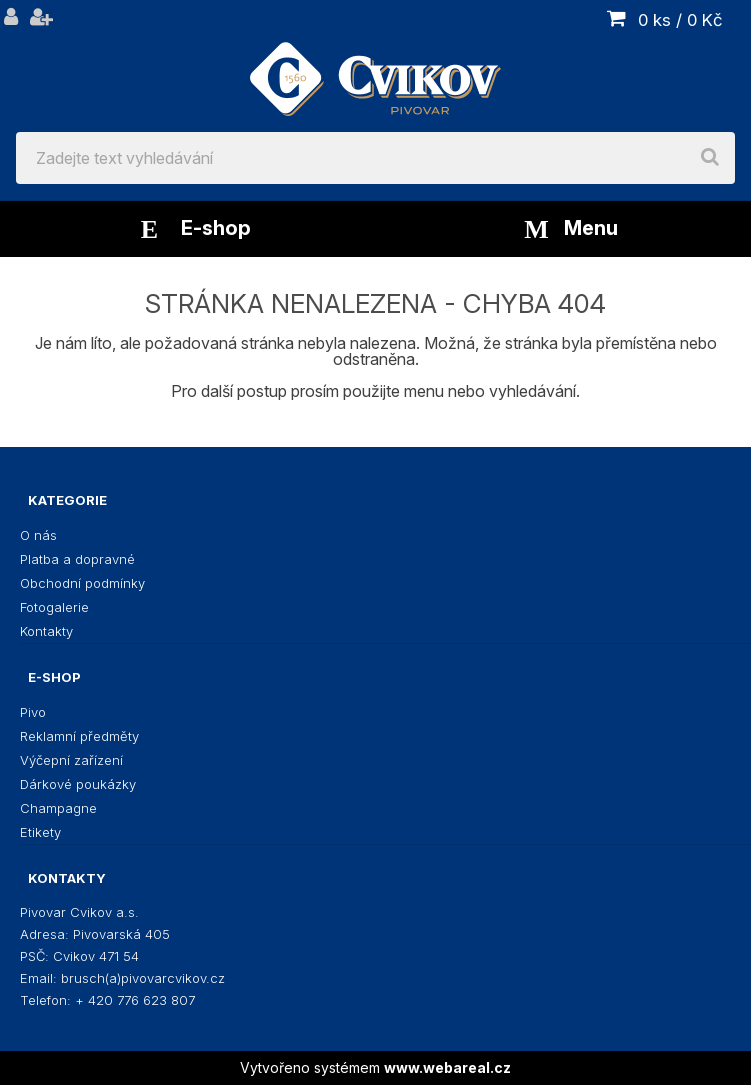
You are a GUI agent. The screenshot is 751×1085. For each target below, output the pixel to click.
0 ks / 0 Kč (680, 20)
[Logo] (375, 66)
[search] (710, 158)
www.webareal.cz (447, 1067)
